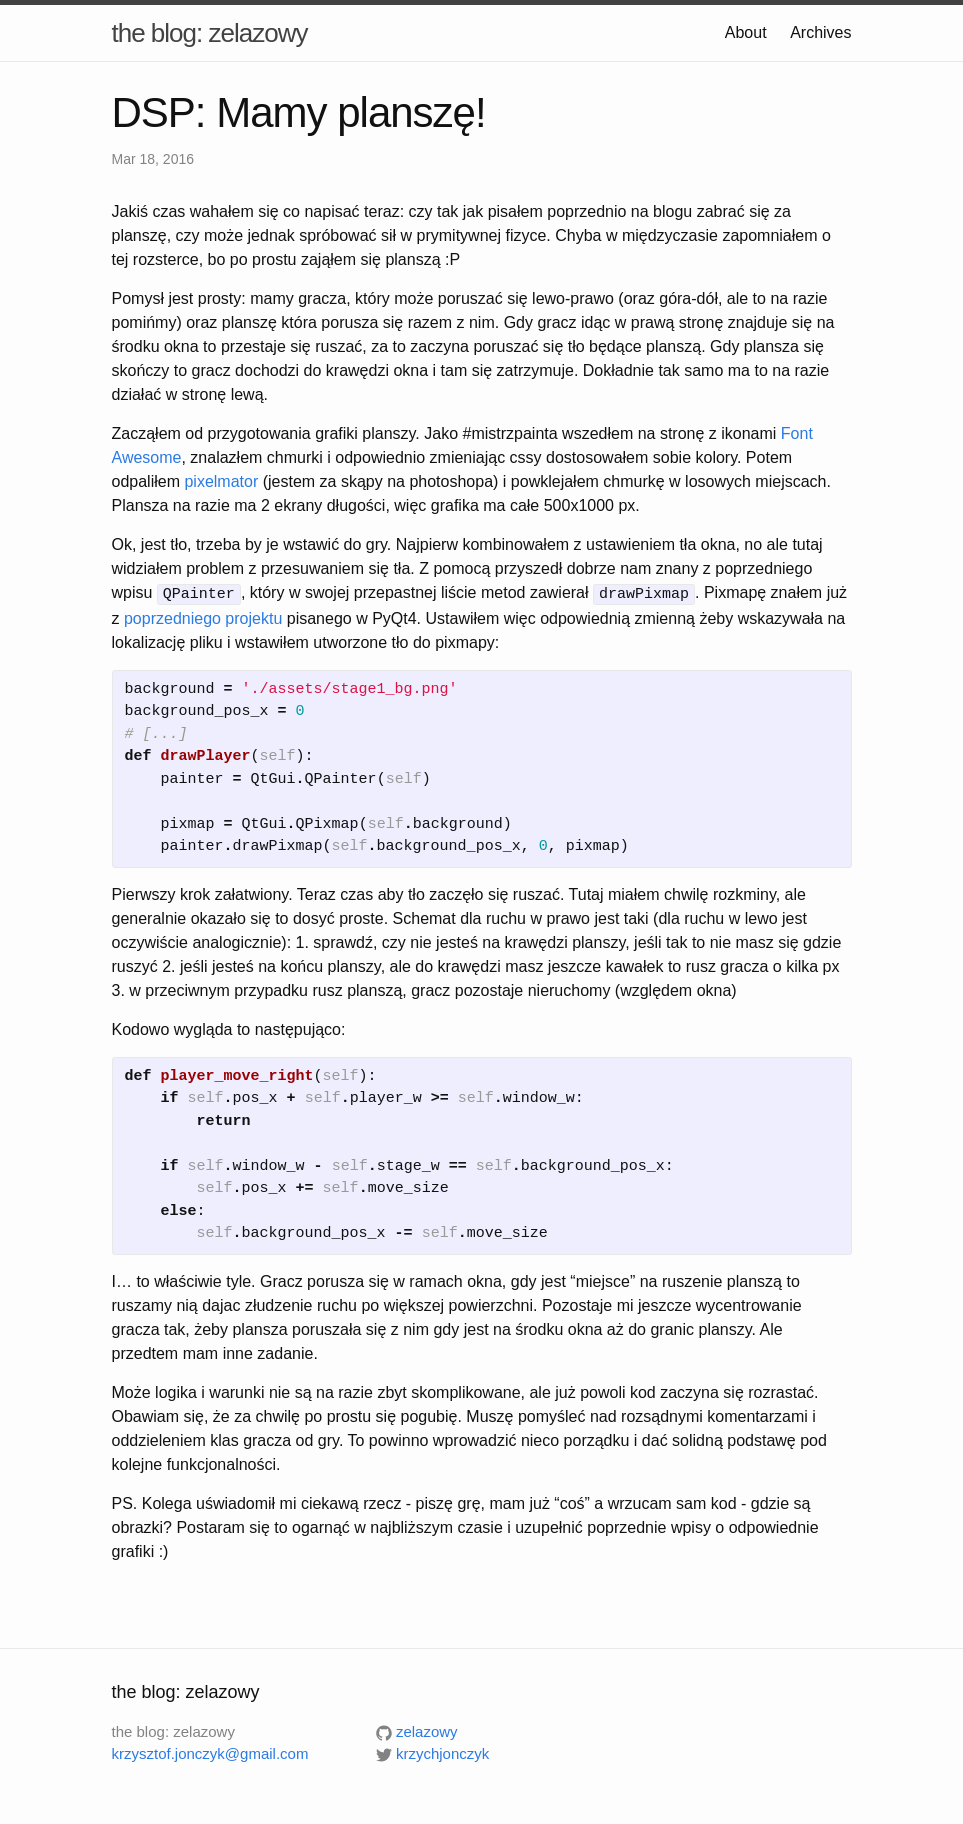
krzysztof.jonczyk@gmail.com (210, 1752)
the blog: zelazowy (210, 33)
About (746, 32)
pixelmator (221, 481)
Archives (820, 32)
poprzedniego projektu (203, 616)
